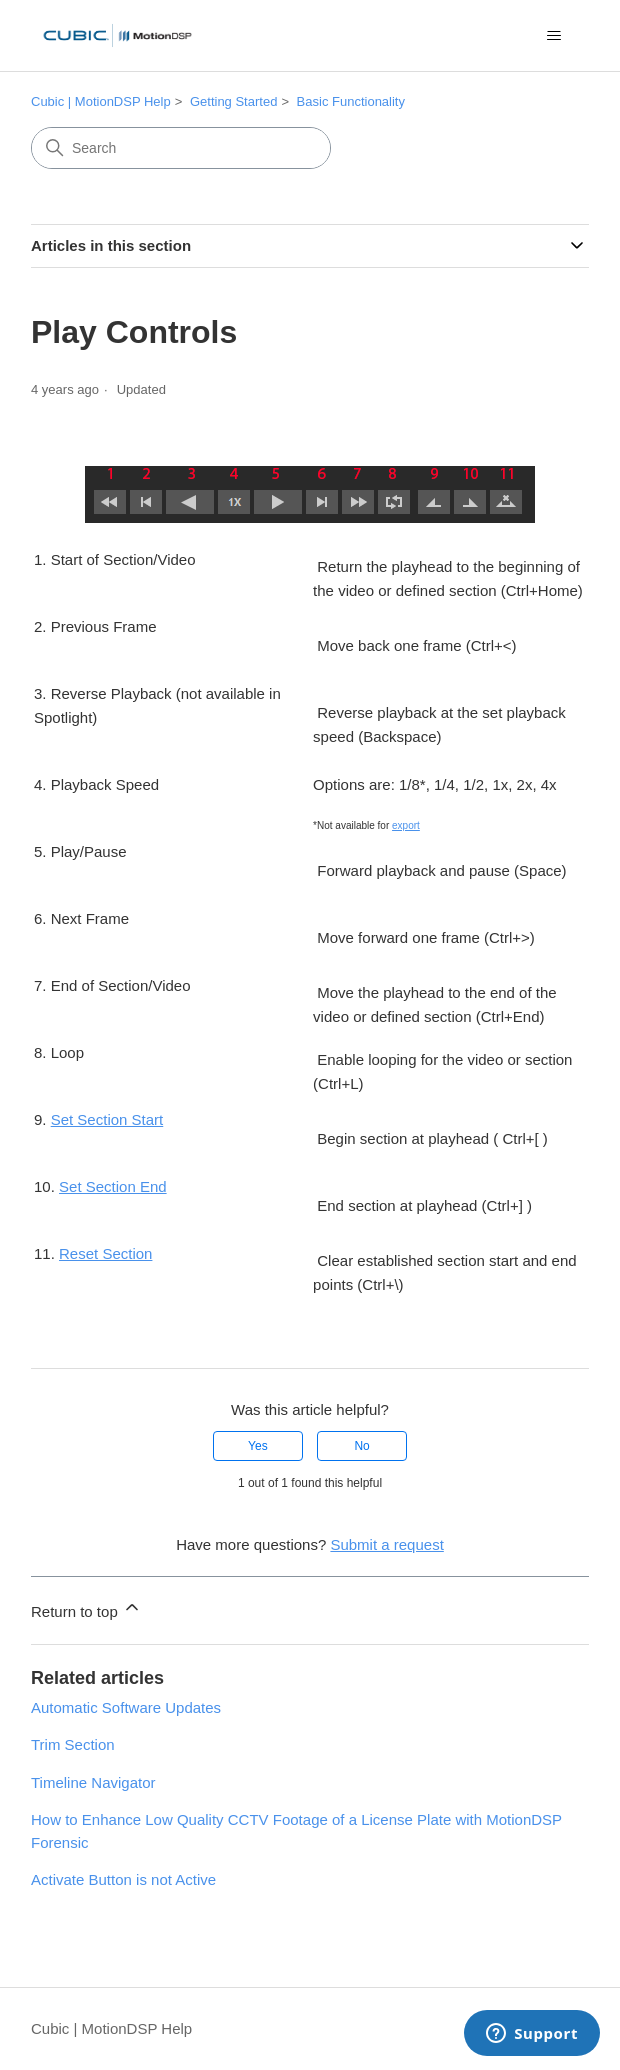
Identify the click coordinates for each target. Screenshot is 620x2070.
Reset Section (105, 1253)
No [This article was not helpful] (361, 1446)
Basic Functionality (351, 101)
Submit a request (386, 1544)
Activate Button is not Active (123, 1879)
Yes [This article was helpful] (258, 1446)
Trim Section (73, 1744)
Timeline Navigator (93, 1782)
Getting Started (233, 101)
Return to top (86, 1608)
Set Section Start (107, 1119)
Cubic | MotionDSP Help (101, 101)
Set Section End (113, 1186)
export (406, 825)
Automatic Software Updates (126, 1707)
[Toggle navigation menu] (553, 36)
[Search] (181, 148)
